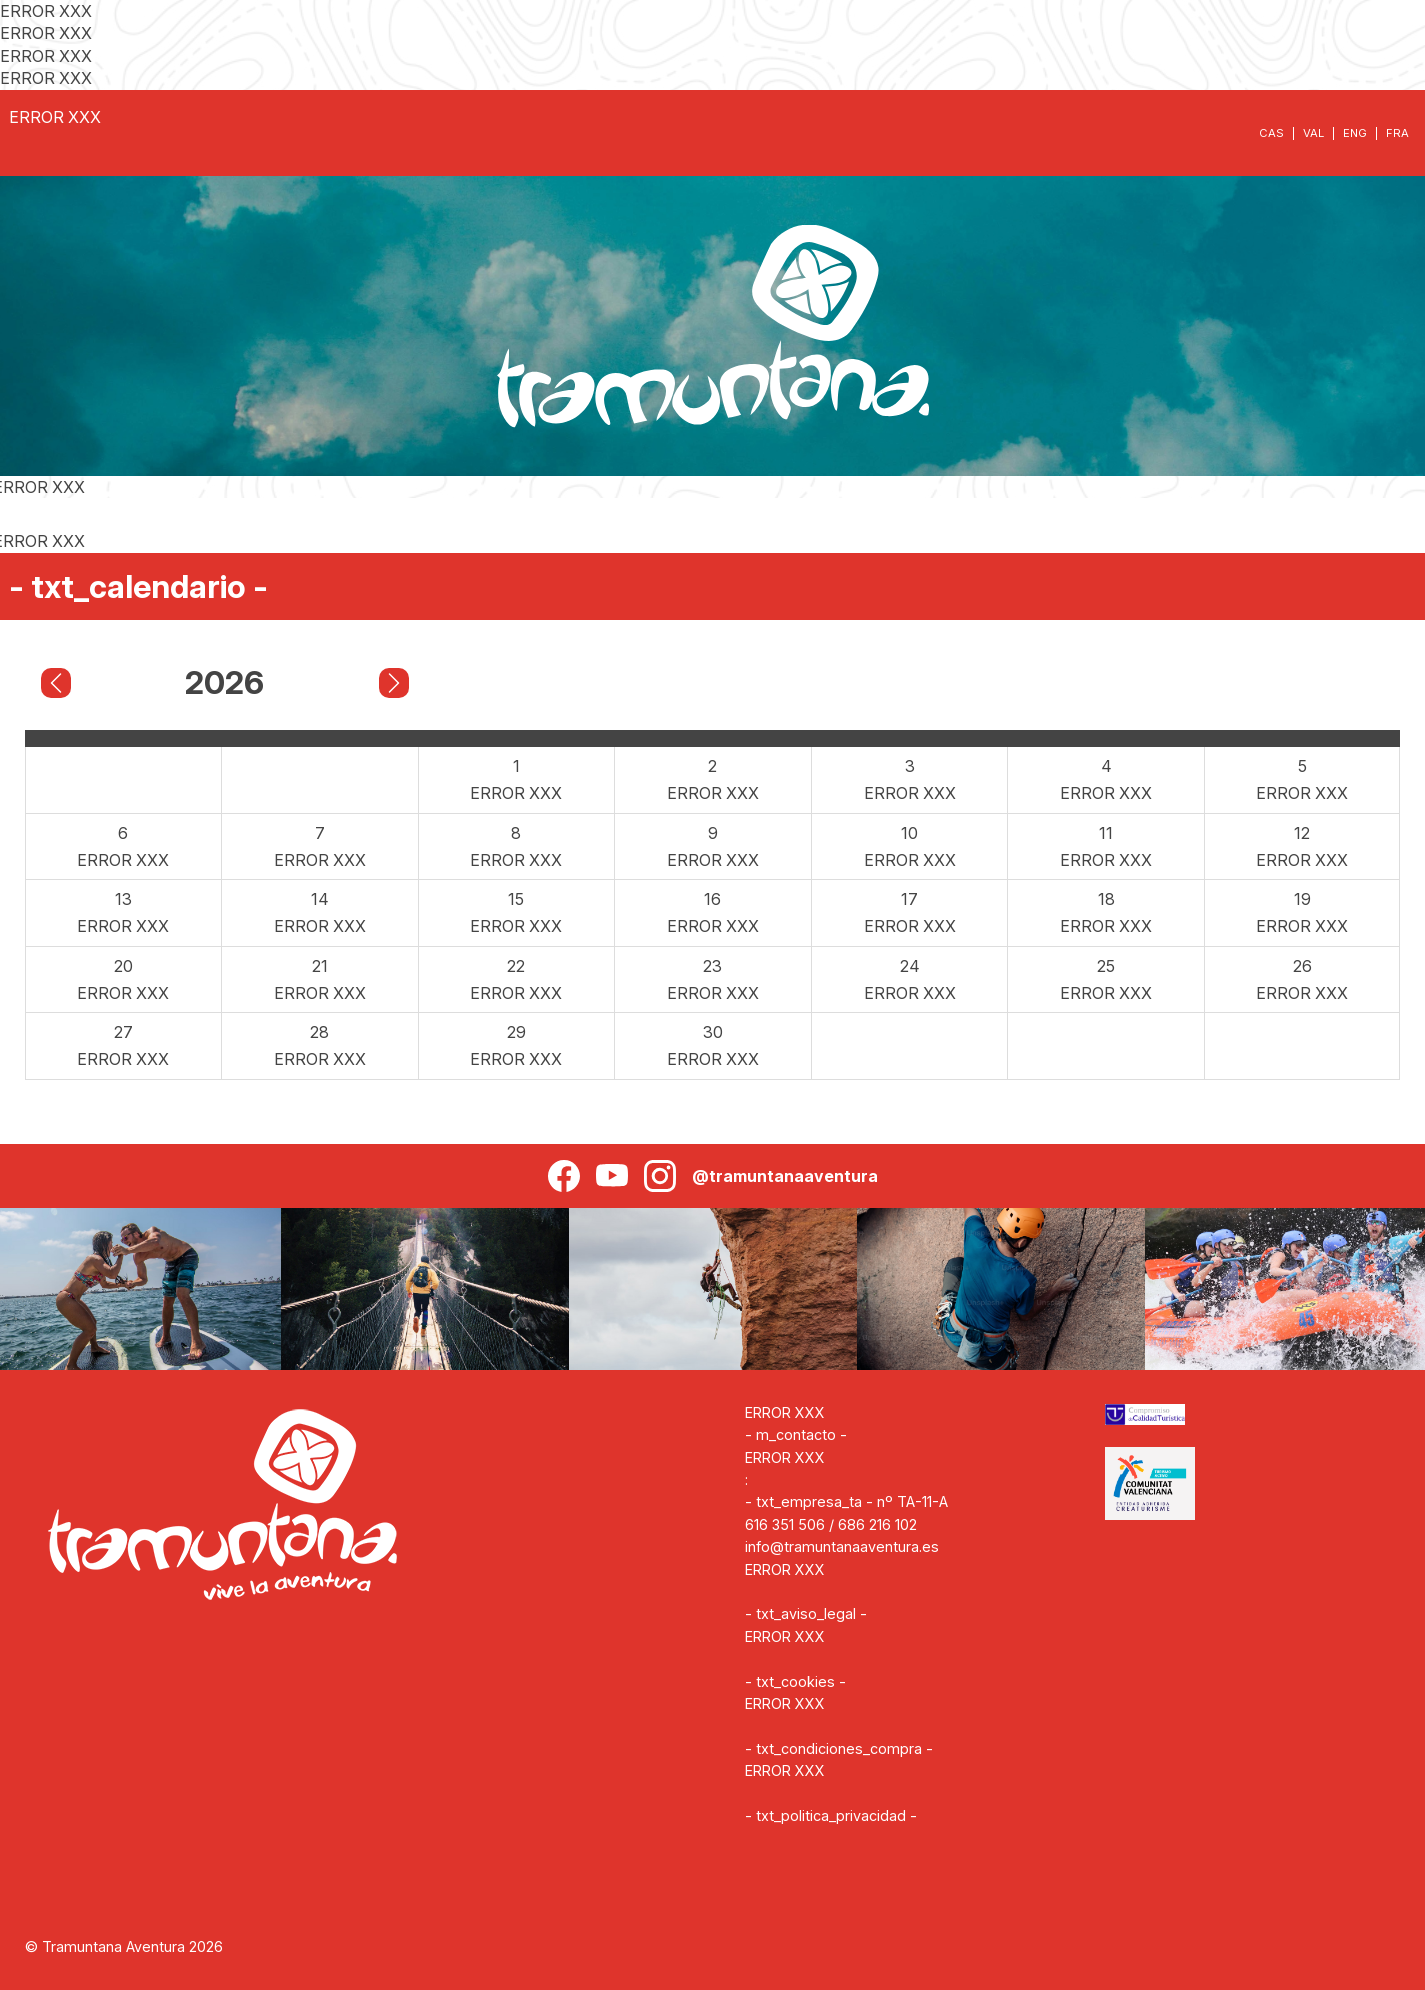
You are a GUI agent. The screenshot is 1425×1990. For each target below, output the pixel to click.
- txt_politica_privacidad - (831, 1815)
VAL (1313, 133)
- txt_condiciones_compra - (839, 1748)
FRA (1397, 133)
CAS (1271, 133)
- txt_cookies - (795, 1681)
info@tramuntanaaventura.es (842, 1546)
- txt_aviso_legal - (806, 1613)
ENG (1355, 133)
